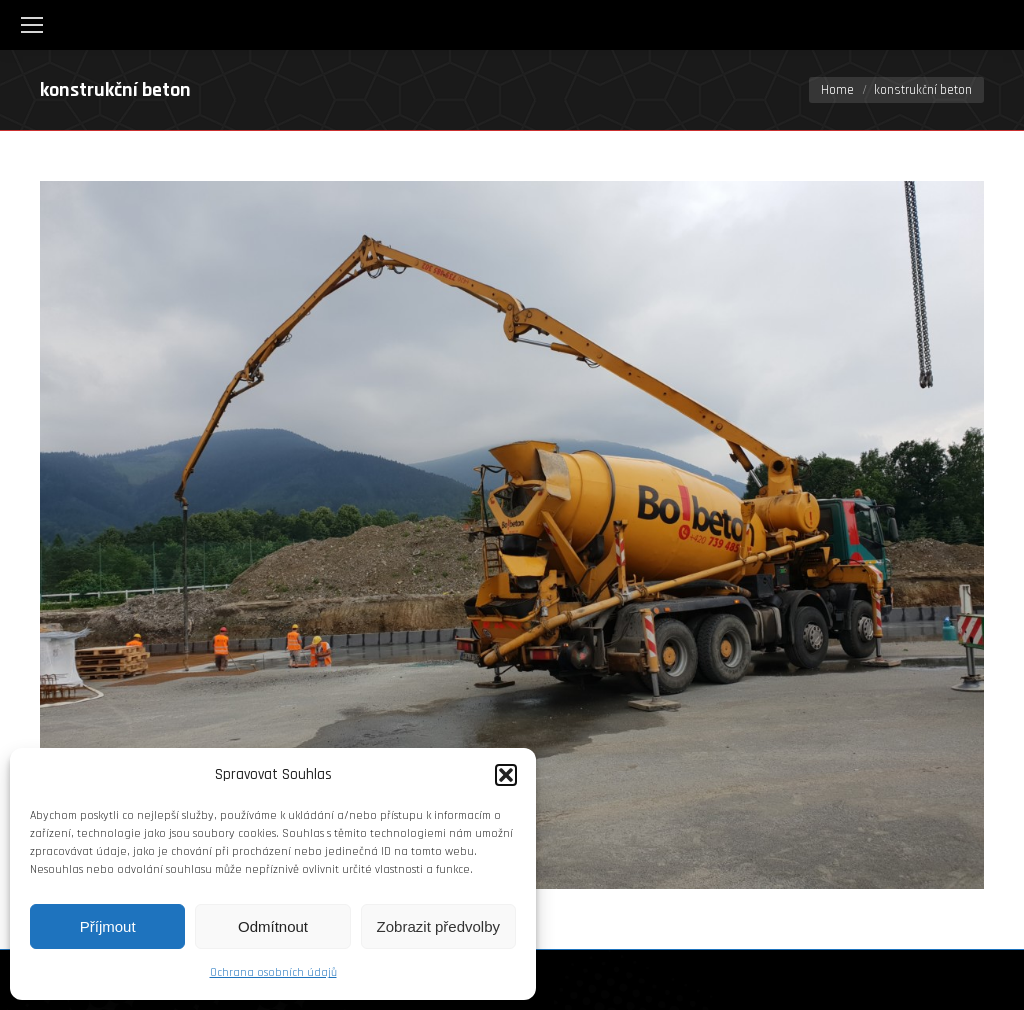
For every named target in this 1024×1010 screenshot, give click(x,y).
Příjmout (108, 926)
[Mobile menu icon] (32, 25)
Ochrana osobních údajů (273, 972)
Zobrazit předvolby (438, 926)
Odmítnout (273, 926)
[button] (506, 775)
